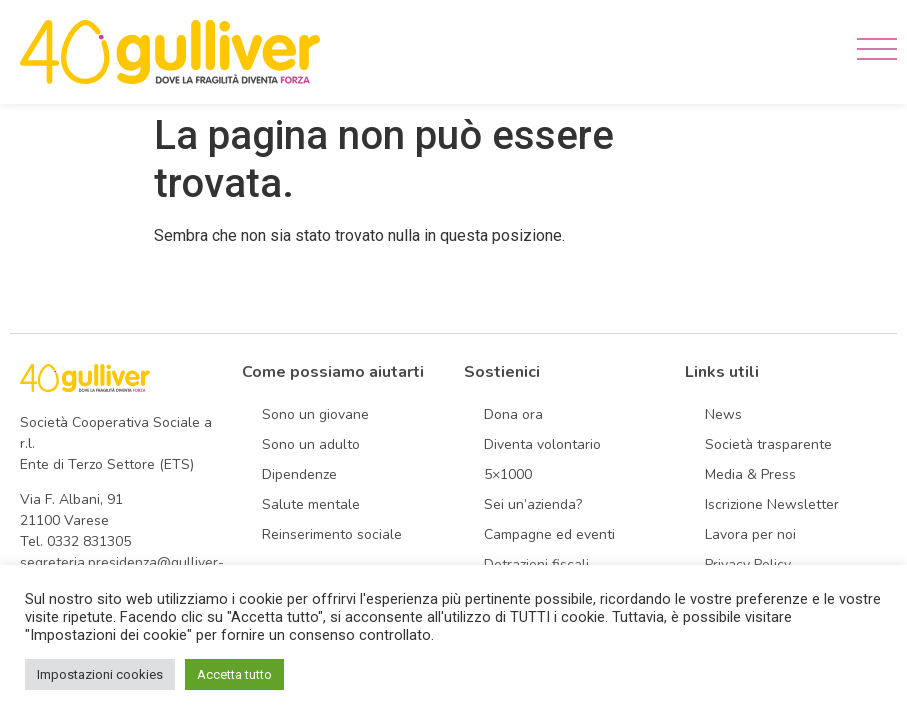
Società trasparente (768, 444)
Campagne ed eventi (549, 534)
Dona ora (513, 414)
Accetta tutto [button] (234, 674)
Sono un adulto (311, 444)
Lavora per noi (750, 534)
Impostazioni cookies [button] (100, 674)
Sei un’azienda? (533, 504)
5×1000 (508, 474)
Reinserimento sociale (332, 534)
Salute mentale (311, 504)
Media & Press (750, 474)
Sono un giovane (315, 414)
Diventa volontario (542, 444)
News (723, 414)
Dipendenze (299, 474)
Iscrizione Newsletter (772, 504)
